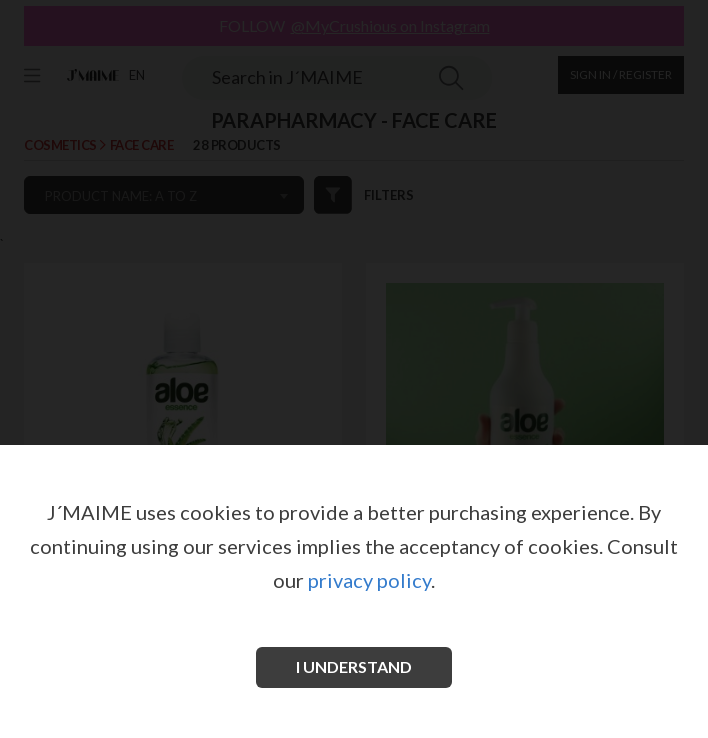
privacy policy (369, 580)
